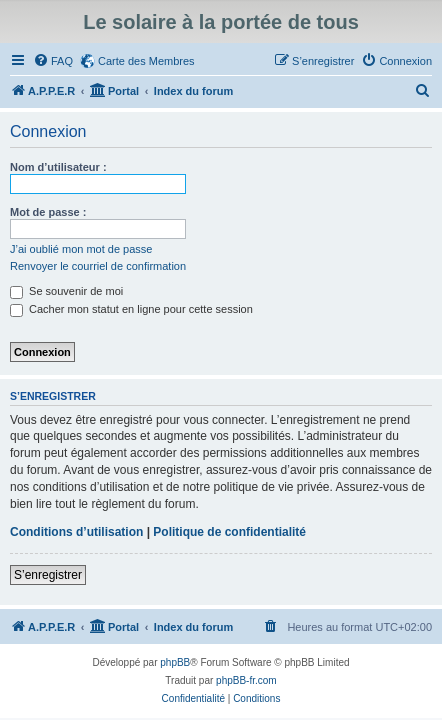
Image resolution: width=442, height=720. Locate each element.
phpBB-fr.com (246, 680)
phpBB (175, 662)
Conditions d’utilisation (76, 532)
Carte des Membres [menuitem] (146, 61)
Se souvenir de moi (66, 291)
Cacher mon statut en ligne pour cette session (131, 309)
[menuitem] (53, 61)
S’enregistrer (48, 575)
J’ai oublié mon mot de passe (81, 249)
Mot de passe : (48, 212)
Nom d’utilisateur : (58, 167)
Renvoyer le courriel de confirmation (98, 266)
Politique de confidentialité (229, 532)
